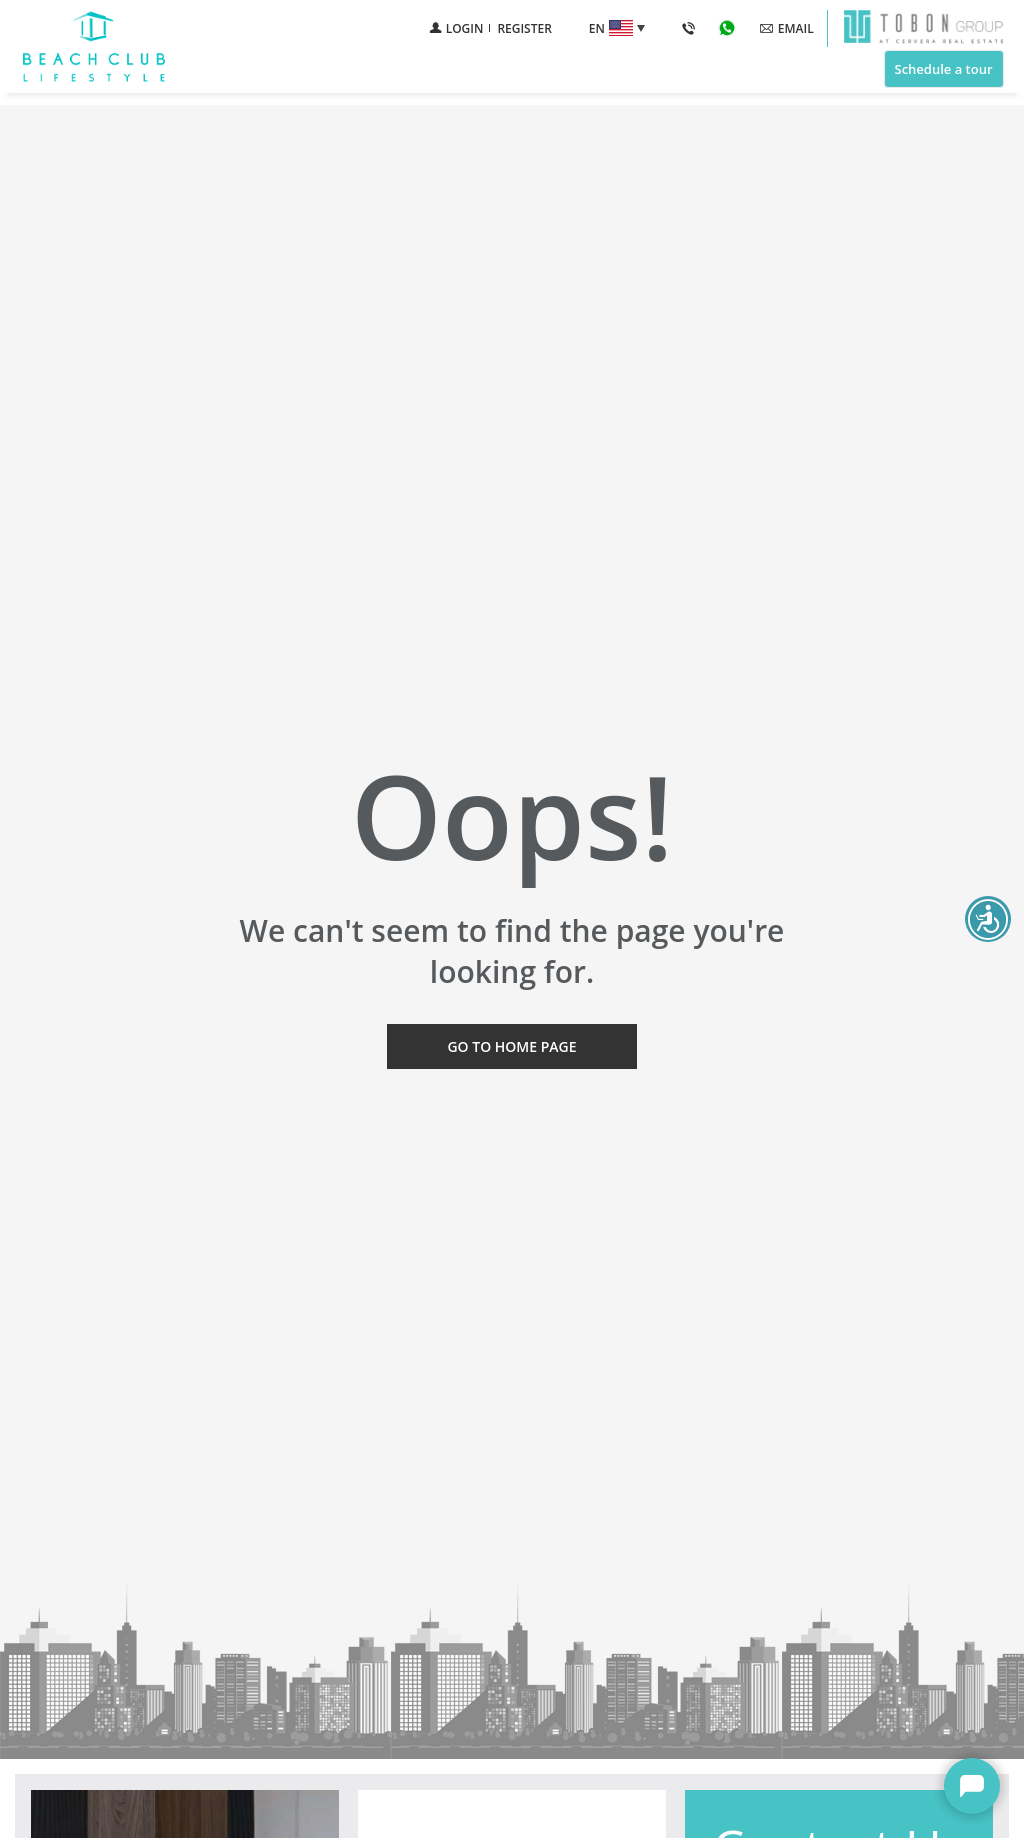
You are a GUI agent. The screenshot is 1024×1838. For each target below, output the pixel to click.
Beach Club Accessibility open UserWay (988, 919)
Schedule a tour (943, 69)
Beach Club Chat (972, 1786)
